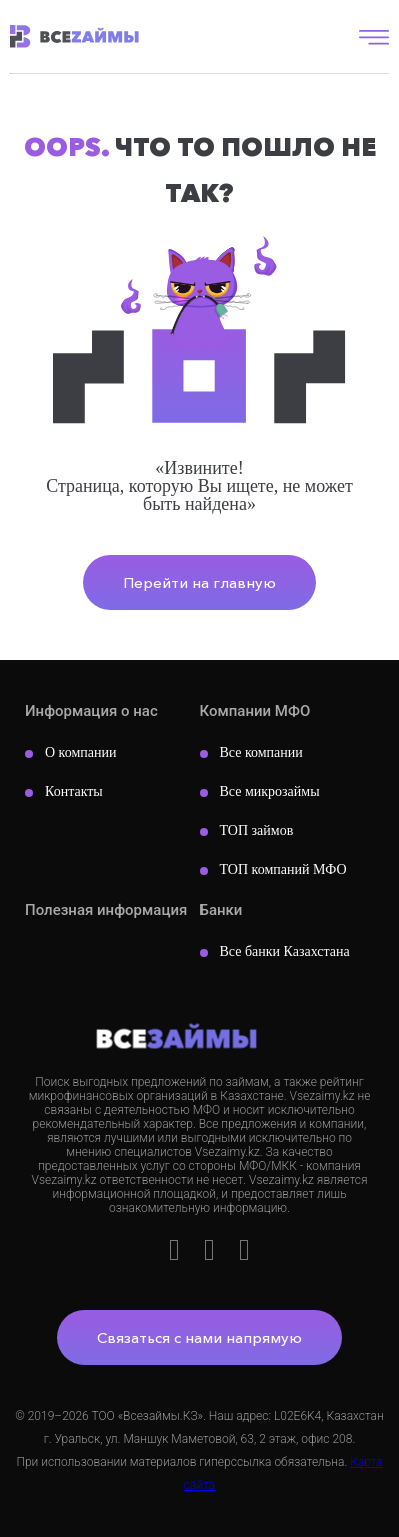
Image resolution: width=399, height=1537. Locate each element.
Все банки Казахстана (285, 951)
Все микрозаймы (270, 791)
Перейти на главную (199, 582)
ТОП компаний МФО (283, 869)
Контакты (74, 791)
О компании (80, 752)
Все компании (261, 752)
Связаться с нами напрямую (199, 1337)
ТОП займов (257, 830)
